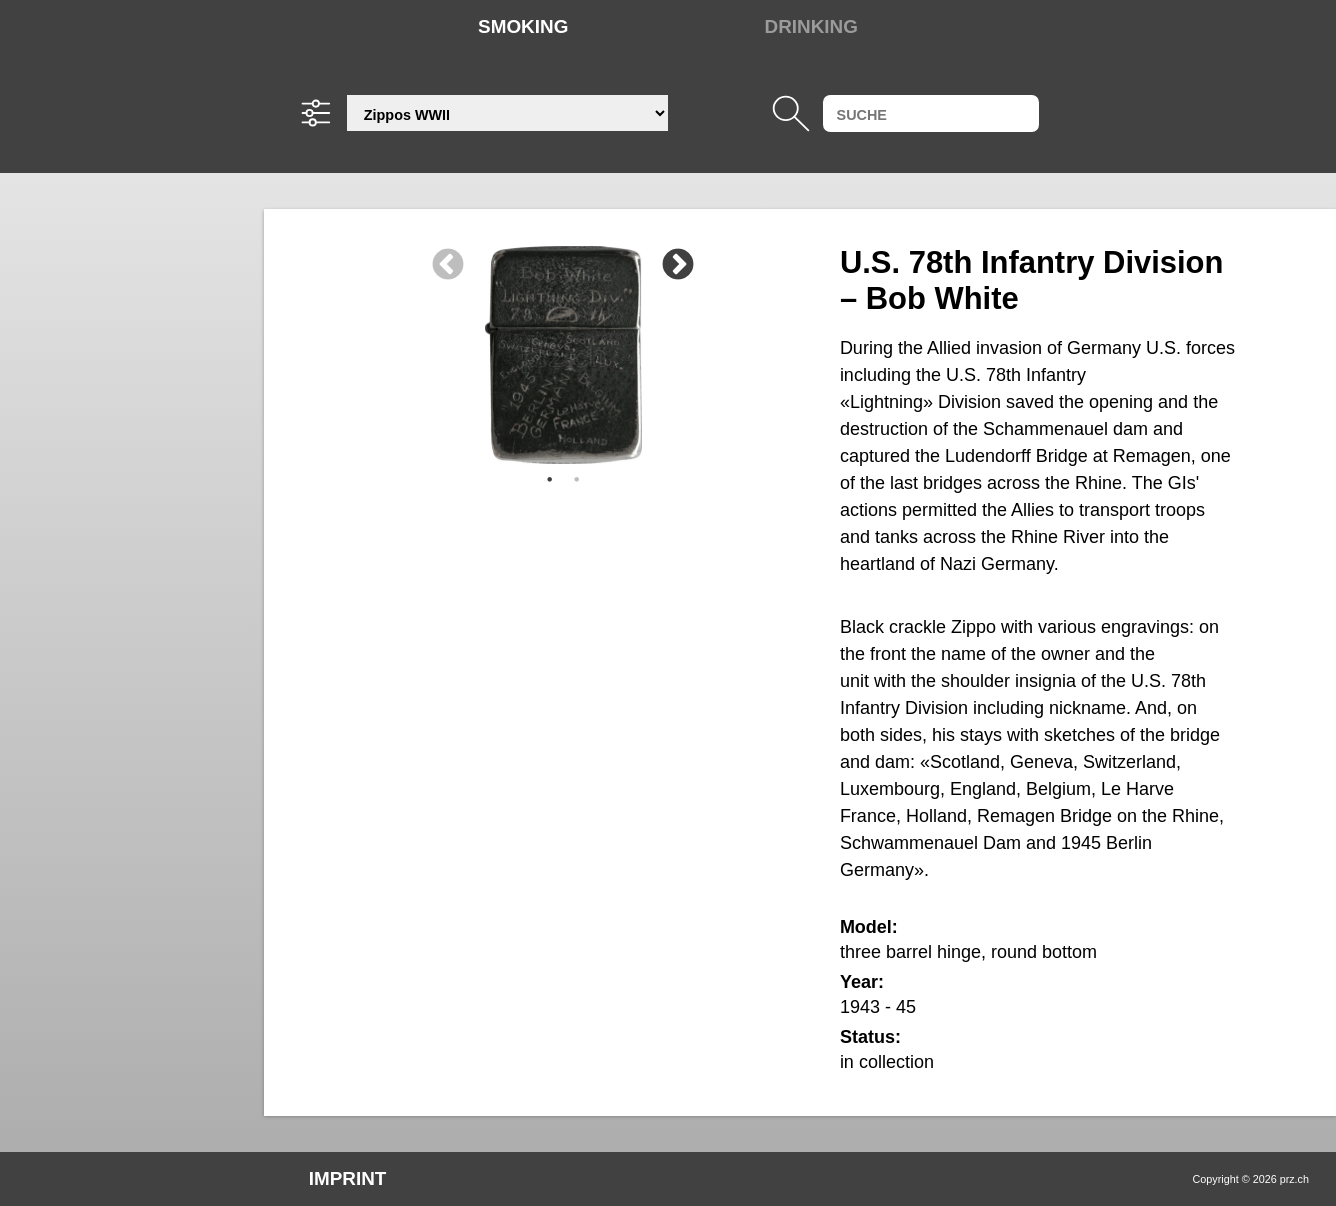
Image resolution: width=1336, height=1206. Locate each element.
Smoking (523, 26)
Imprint (348, 1178)
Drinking (811, 26)
